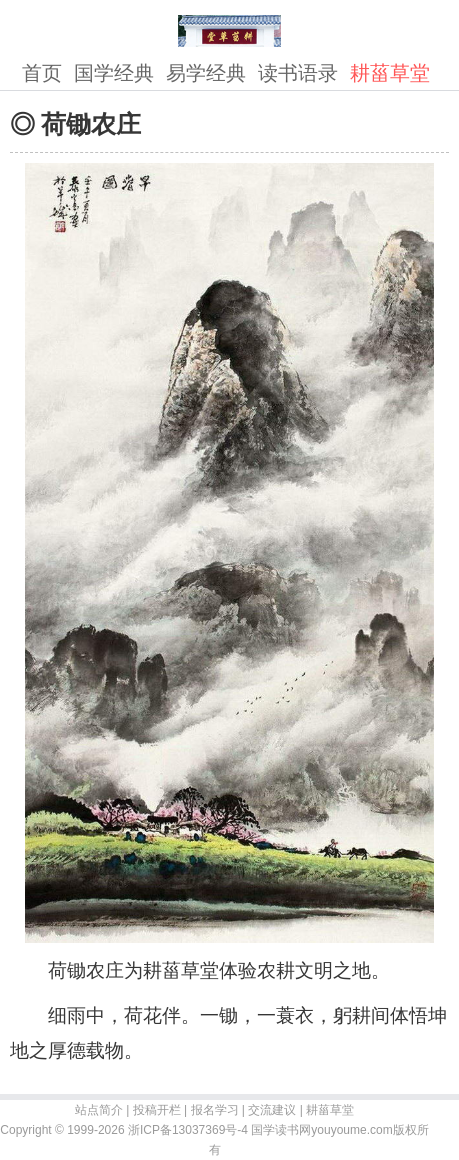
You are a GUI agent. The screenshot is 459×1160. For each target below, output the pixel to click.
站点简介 (99, 1110)
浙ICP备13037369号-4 (188, 1130)
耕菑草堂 (390, 73)
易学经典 (206, 73)
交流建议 (272, 1110)
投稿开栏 (157, 1110)
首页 (42, 73)
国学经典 (114, 73)
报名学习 (215, 1110)
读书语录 (298, 73)
